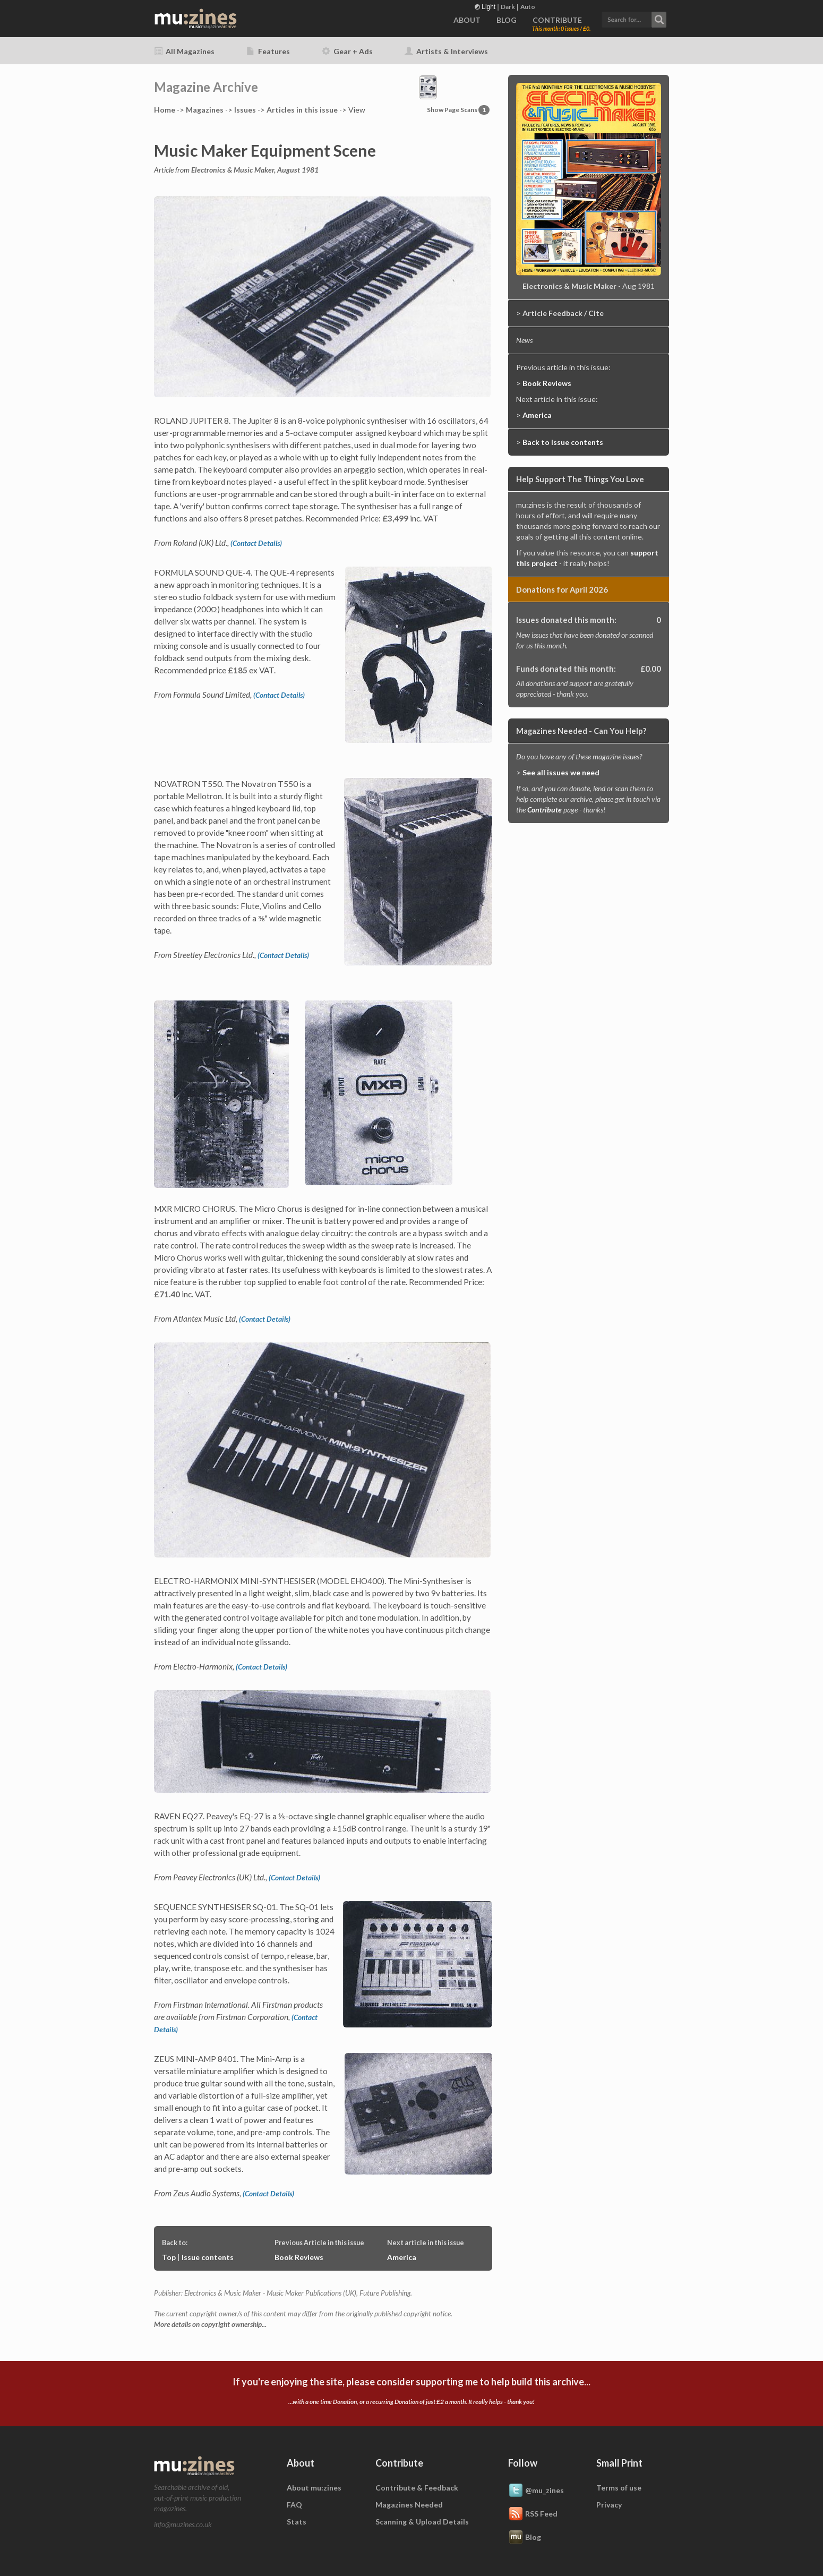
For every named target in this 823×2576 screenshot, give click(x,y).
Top (169, 2257)
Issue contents (208, 2257)
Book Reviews (299, 2257)
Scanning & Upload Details (422, 2521)
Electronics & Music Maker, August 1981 (255, 169)
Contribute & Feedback (416, 2487)
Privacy (609, 2504)
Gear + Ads (347, 51)
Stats (296, 2521)
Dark (508, 7)
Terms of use (618, 2487)
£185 (237, 670)
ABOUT (467, 19)
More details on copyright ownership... (210, 2324)
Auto (527, 7)
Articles (302, 109)
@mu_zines (536, 2491)
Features (268, 51)
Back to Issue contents (562, 442)
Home (164, 109)
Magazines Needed (409, 2504)
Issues (245, 109)
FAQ (294, 2504)
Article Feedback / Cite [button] (563, 313)
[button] (634, 18)
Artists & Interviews (446, 51)
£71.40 (167, 1294)
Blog (524, 2537)
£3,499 (395, 518)
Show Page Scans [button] (458, 110)
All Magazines (184, 51)
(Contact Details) (256, 542)
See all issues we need (560, 772)
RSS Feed (533, 2514)
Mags (205, 109)
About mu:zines (314, 2487)
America (401, 2257)
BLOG (506, 19)
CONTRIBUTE (557, 19)
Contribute (544, 809)
